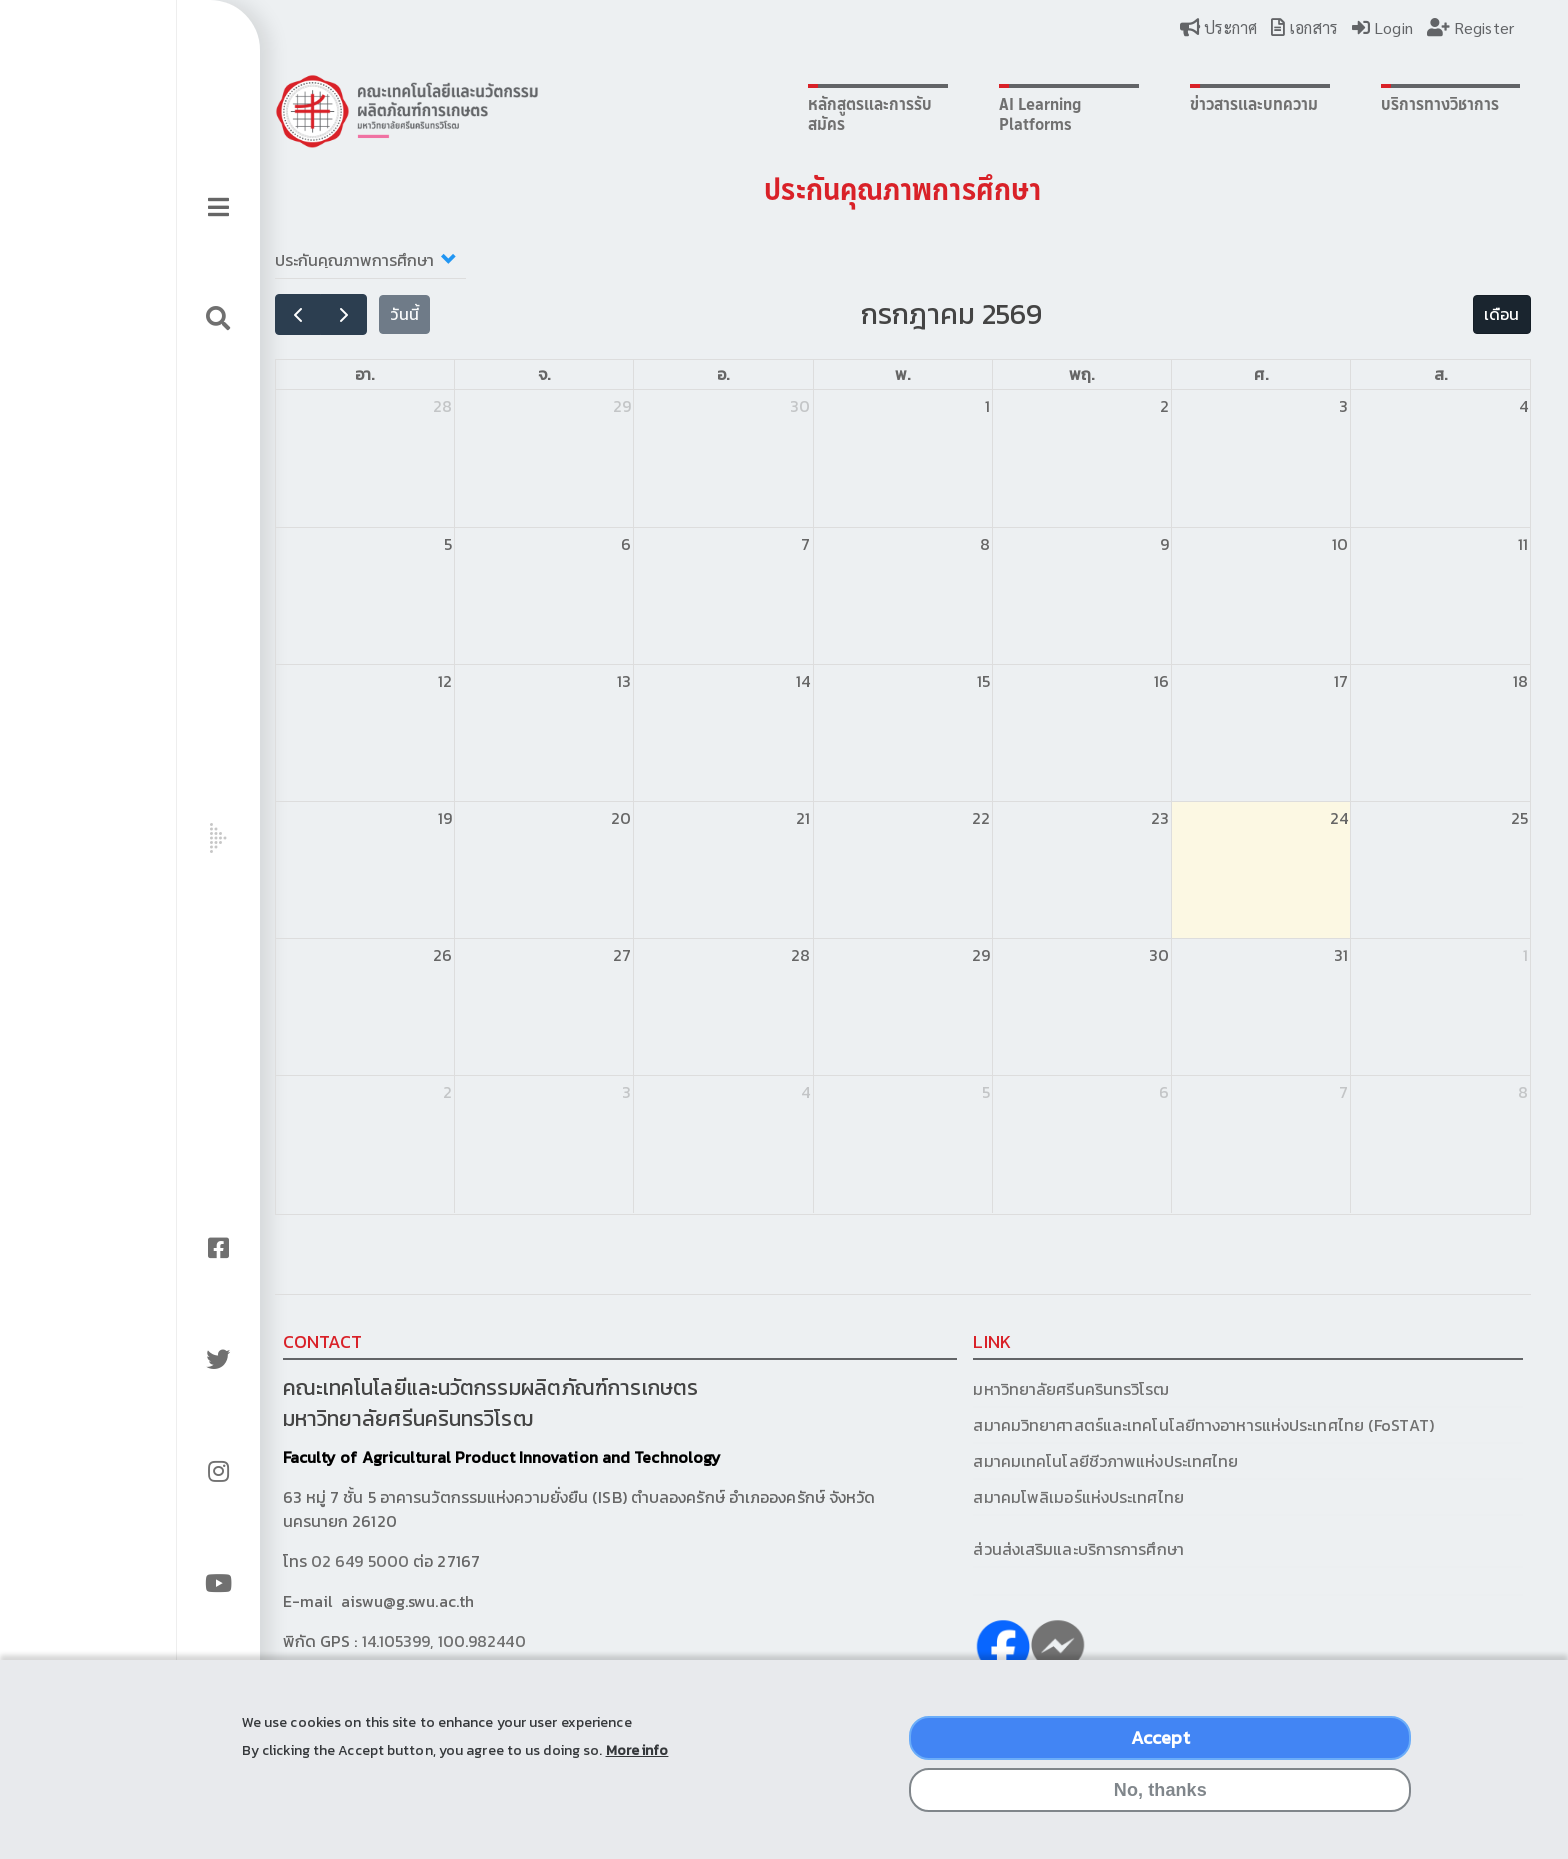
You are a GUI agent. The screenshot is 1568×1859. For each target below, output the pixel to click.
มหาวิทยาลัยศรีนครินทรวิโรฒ (982, 1389)
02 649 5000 (326, 1561)
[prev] (263, 314)
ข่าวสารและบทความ (1147, 104)
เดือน (1366, 314)
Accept (1160, 1747)
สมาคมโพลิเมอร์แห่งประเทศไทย (989, 1497)
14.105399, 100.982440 (409, 1641)
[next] (309, 314)
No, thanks (1160, 1800)
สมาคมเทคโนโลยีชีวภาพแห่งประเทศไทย (1016, 1461)
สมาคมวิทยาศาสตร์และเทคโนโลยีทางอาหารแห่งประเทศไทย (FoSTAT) (1114, 1425)
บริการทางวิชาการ (1318, 104)
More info (637, 1759)
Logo (372, 111)
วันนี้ (370, 314)
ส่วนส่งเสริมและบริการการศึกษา (991, 1549)
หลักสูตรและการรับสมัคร (794, 114)
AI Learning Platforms (949, 114)
